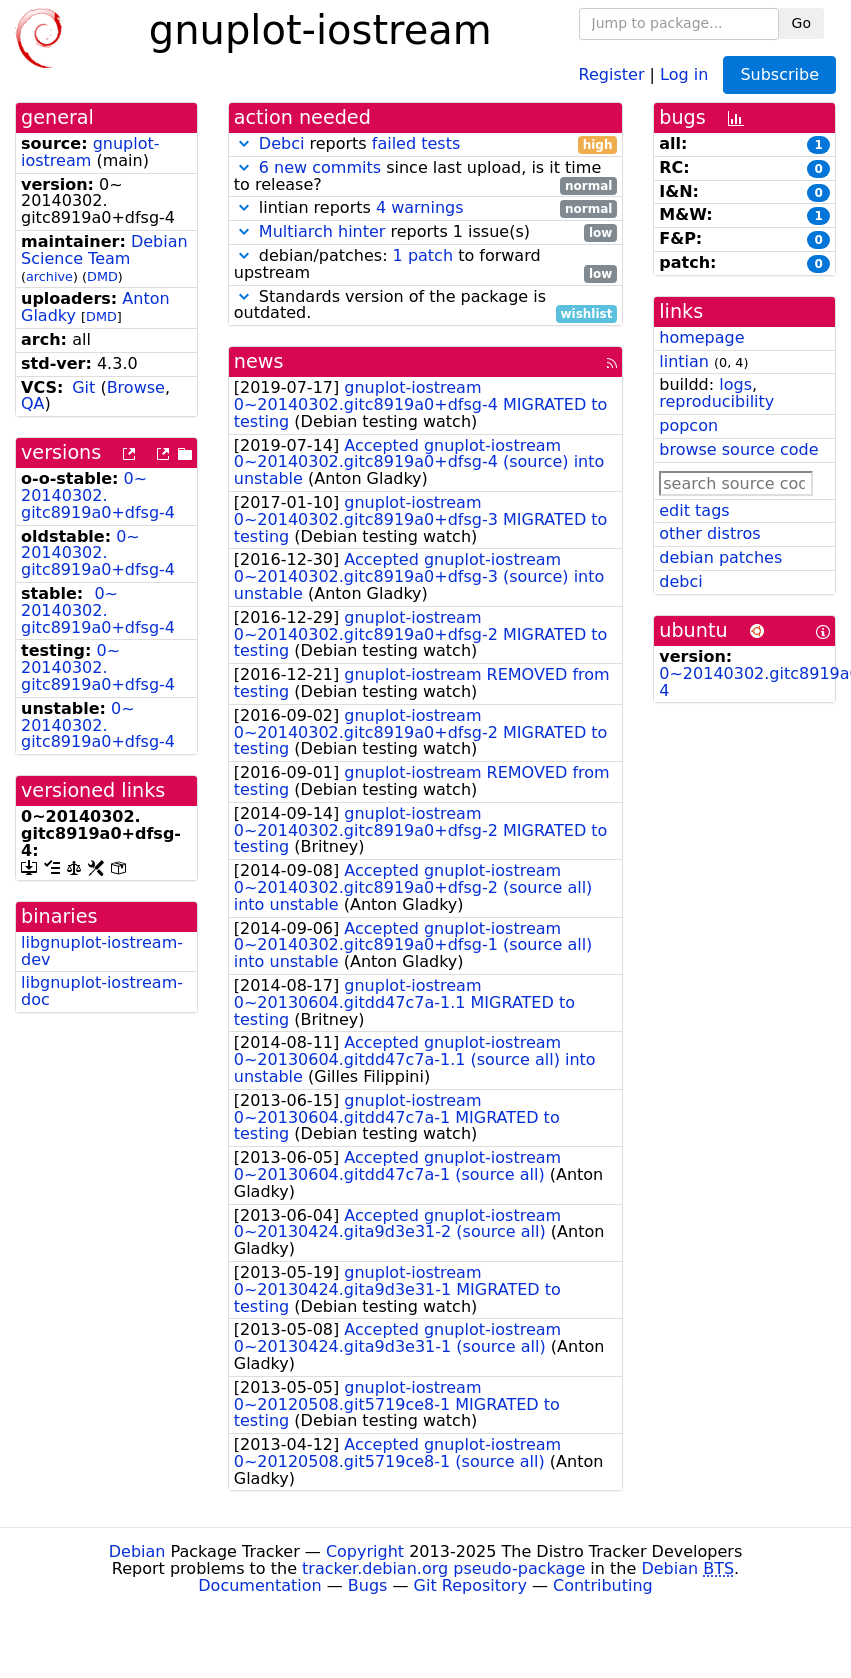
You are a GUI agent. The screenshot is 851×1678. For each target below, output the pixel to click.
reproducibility (716, 401)
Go (801, 23)
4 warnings (420, 207)
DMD (102, 276)
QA (33, 403)
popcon (688, 425)
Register (612, 73)
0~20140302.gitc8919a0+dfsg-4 (98, 495)
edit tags (694, 510)
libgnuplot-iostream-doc (102, 991)
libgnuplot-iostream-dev (102, 951)
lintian (684, 361)
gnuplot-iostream (90, 152)
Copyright (365, 1551)
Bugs (368, 1585)
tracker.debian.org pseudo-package (443, 1568)
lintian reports (426, 208)
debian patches (720, 557)
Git (83, 387)
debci (680, 581)
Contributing (603, 1585)
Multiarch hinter (322, 231)
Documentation (259, 1585)
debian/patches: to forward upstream (426, 265)
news (259, 361)
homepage (701, 337)
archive (49, 276)
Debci (282, 143)
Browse (136, 387)
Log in (684, 73)
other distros (709, 533)
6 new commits (320, 167)
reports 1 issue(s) (426, 232)
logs (735, 384)
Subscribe (779, 74)
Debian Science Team (104, 250)
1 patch (423, 255)
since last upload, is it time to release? (426, 177)
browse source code (738, 449)
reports (426, 144)
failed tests (416, 143)
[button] (244, 143)
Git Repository (470, 1585)
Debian (137, 1551)
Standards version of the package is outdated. (426, 306)
